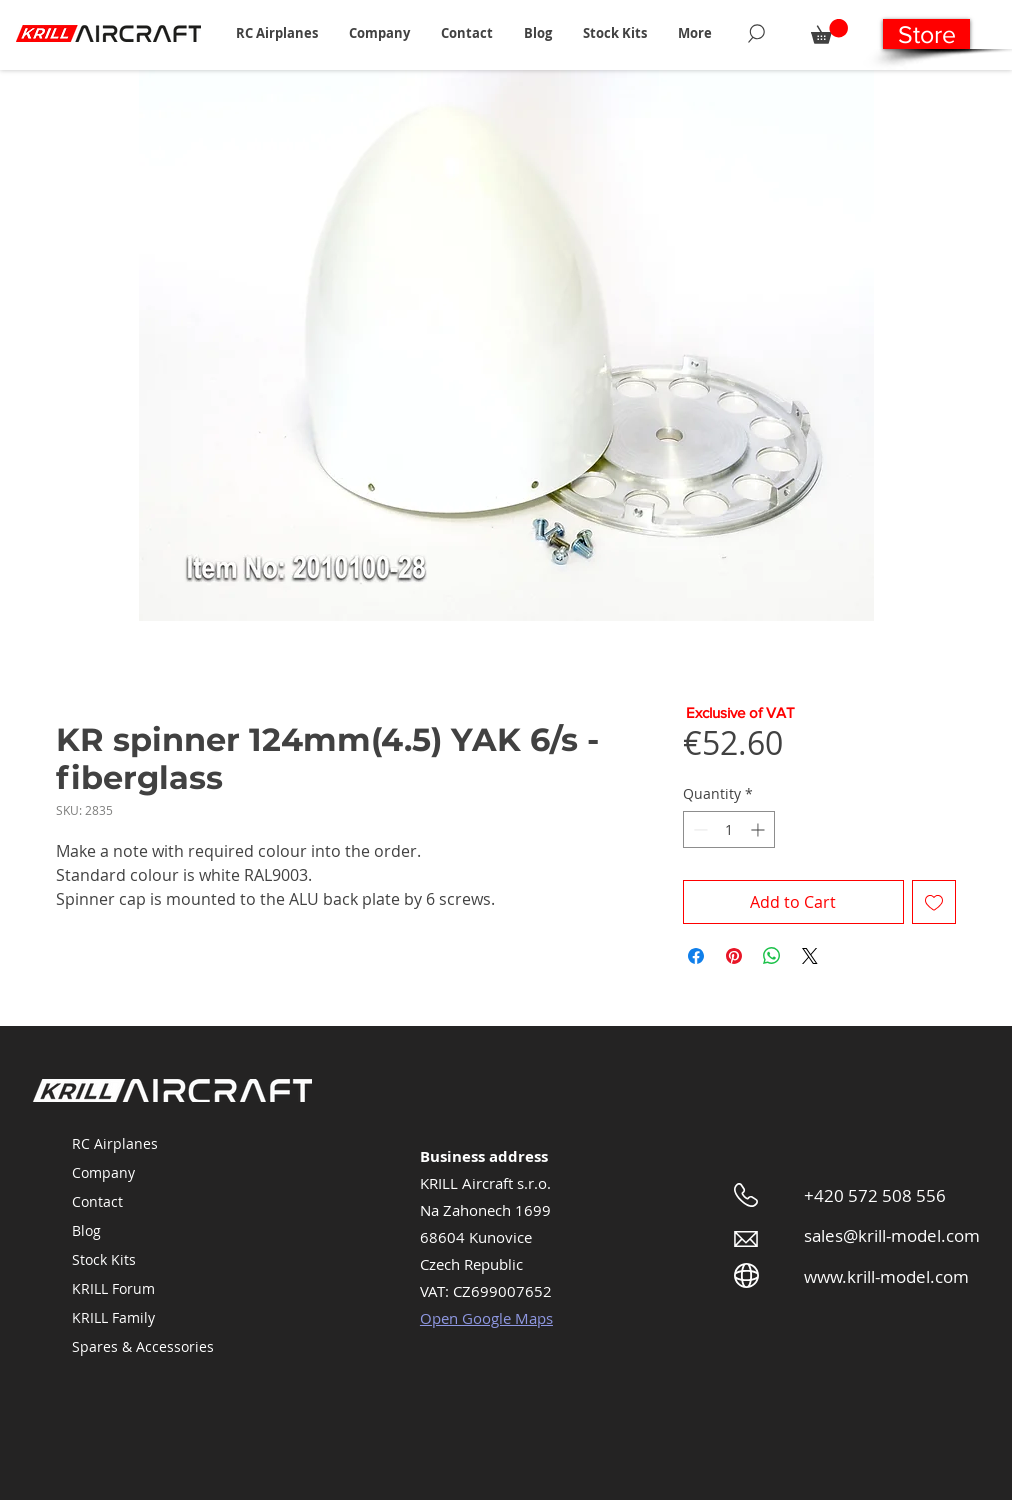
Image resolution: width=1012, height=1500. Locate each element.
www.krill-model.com (886, 1276)
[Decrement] (698, 829)
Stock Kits (104, 1259)
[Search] (756, 33)
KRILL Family (113, 1317)
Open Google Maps (486, 1318)
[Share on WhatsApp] (772, 956)
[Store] (926, 34)
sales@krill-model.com (892, 1235)
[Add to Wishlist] (934, 902)
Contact (97, 1201)
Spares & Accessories (143, 1346)
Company (103, 1172)
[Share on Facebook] (696, 956)
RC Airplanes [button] (115, 1143)
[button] (276, 33)
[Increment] (759, 829)
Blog (86, 1230)
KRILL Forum (113, 1288)
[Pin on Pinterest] (734, 956)
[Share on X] (810, 956)
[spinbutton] (729, 829)
